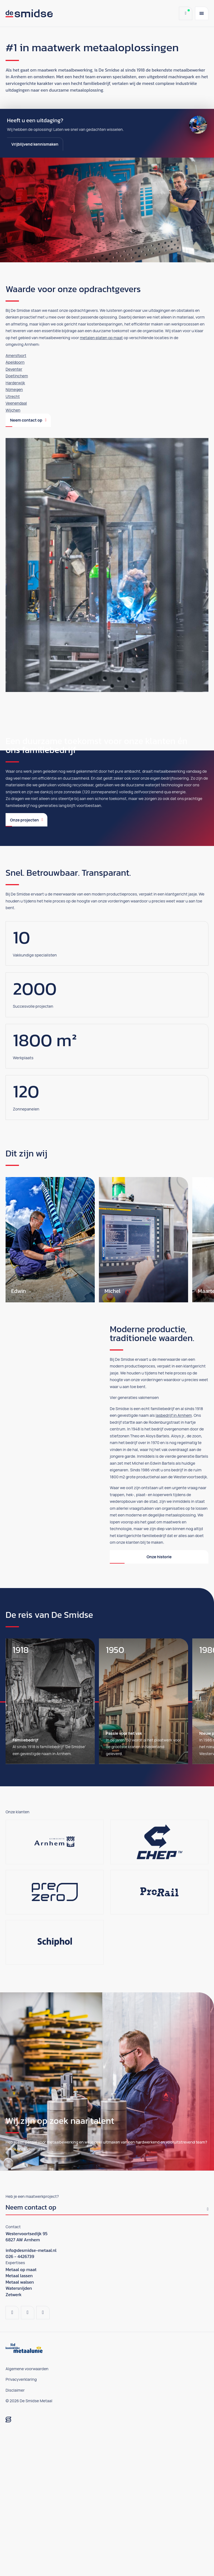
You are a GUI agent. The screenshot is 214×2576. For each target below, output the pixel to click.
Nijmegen (14, 389)
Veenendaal (16, 403)
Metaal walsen (20, 2424)
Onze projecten (26, 962)
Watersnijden (19, 2431)
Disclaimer (15, 2532)
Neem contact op (28, 420)
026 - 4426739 (20, 2399)
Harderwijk (15, 382)
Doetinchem (17, 375)
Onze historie (159, 1699)
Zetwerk (13, 2437)
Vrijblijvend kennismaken (34, 144)
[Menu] (201, 13)
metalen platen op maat (101, 337)
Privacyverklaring (21, 2521)
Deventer (14, 369)
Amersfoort (16, 355)
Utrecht (13, 396)
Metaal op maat (21, 2412)
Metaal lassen (19, 2418)
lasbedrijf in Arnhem (173, 1557)
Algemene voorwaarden (27, 2511)
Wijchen (13, 410)
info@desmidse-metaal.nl (31, 2393)
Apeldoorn (15, 362)
